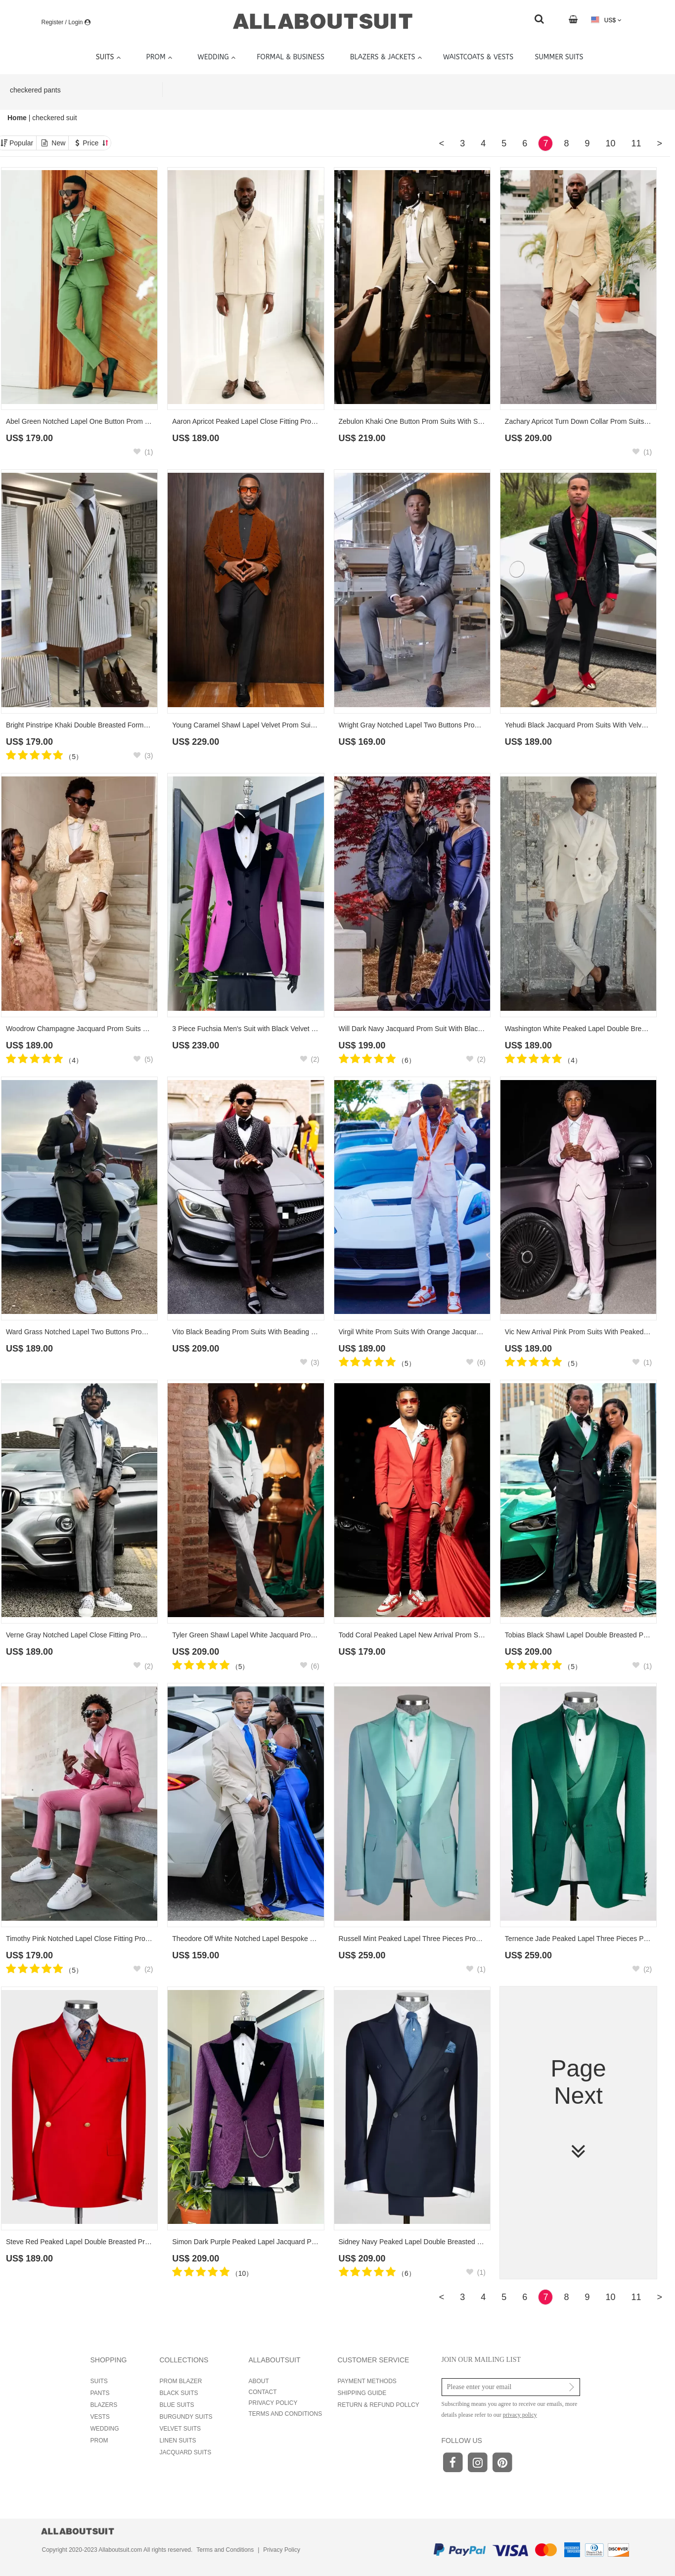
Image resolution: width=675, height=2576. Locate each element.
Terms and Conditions (225, 2549)
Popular (21, 143)
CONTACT (263, 2392)
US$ (606, 20)
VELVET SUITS (180, 2428)
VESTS (100, 2416)
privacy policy (520, 2414)
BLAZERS (104, 2404)
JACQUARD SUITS (186, 2452)
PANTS (100, 2393)
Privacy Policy (281, 2549)
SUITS (99, 2381)
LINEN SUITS (178, 2440)
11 (636, 143)
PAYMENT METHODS (367, 2381)
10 (610, 143)
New (58, 143)
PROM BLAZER (181, 2381)
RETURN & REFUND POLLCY (378, 2404)
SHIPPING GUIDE (362, 2393)
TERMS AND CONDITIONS (285, 2413)
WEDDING (104, 2428)
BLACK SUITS (179, 2393)
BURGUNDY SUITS (186, 2416)
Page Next (578, 2109)
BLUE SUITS (177, 2404)
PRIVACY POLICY (273, 2402)
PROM (99, 2440)
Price (95, 143)
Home (18, 118)
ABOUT (259, 2381)
